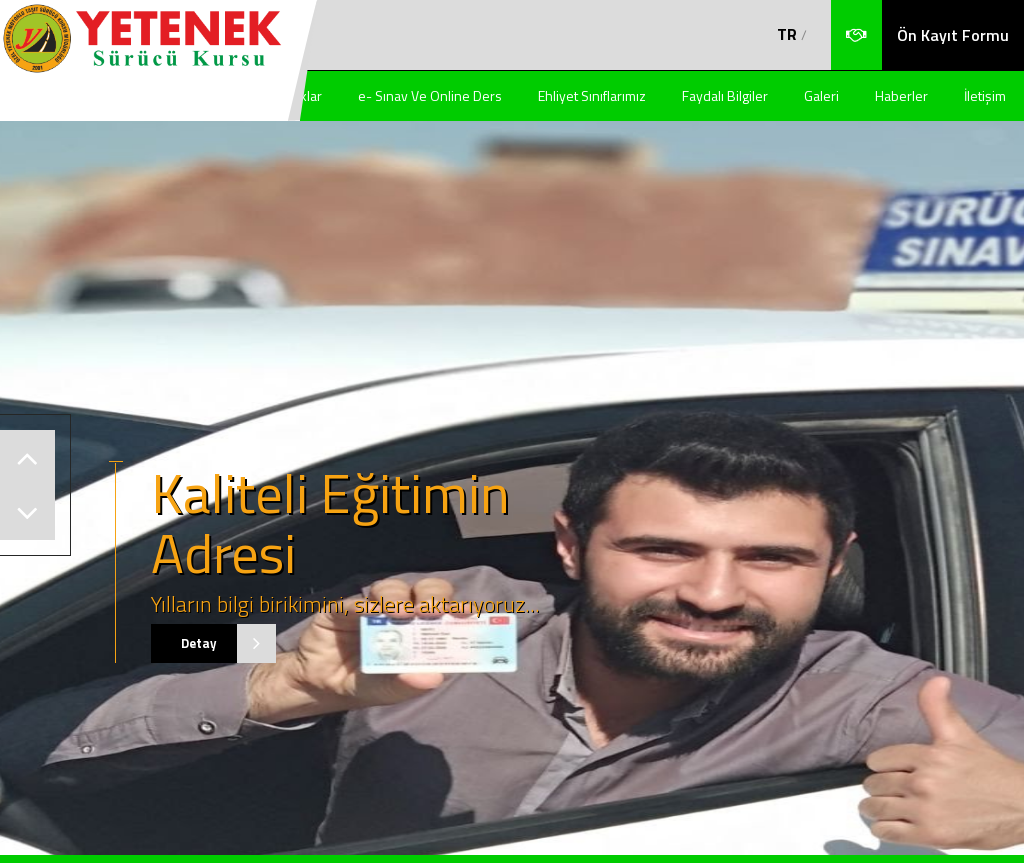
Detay (214, 643)
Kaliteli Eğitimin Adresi (330, 523)
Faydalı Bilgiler (725, 95)
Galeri (821, 95)
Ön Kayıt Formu (953, 35)
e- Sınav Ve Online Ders (430, 95)
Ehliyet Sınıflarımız (592, 95)
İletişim (985, 95)
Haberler (901, 95)
